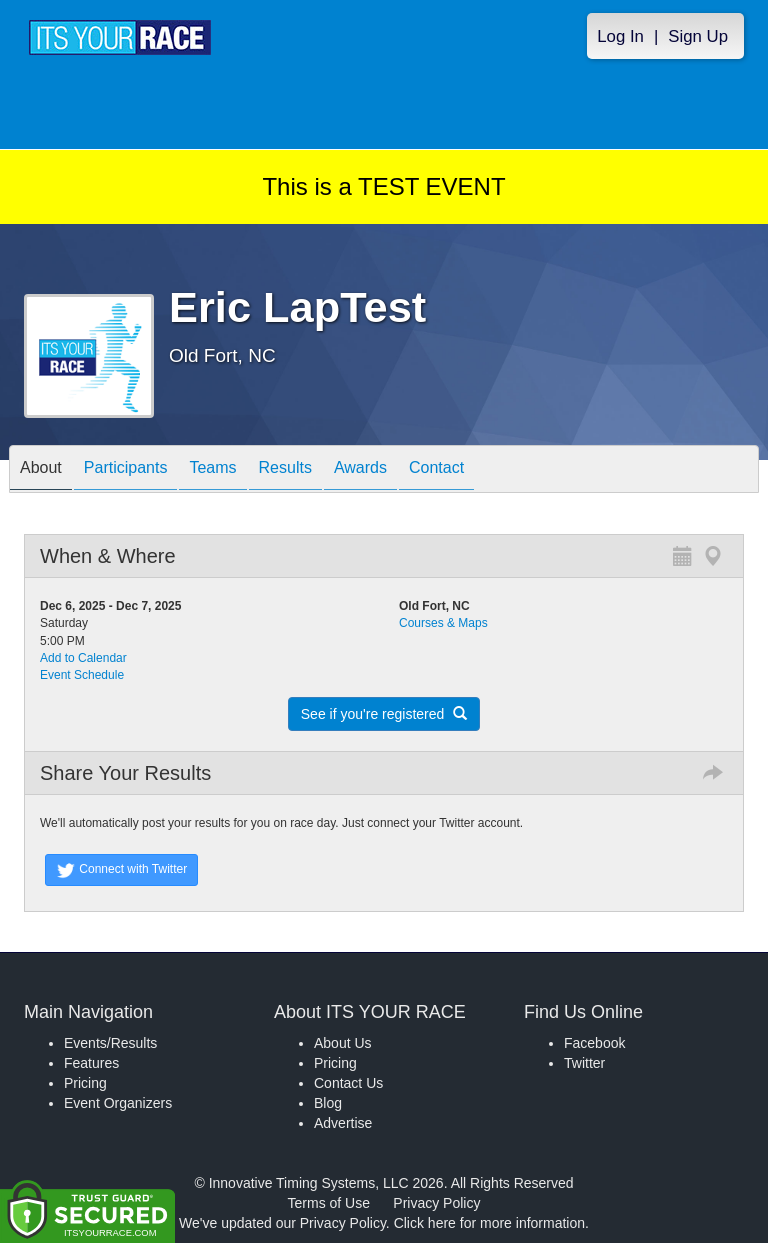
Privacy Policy (436, 1203)
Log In (620, 36)
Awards (360, 470)
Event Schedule (82, 675)
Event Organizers (118, 1103)
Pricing (85, 1083)
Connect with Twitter (121, 870)
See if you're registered (384, 714)
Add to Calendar (83, 658)
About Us (343, 1043)
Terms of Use (329, 1203)
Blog (328, 1103)
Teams (212, 470)
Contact (436, 470)
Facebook (594, 1043)
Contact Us (348, 1083)
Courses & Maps (443, 623)
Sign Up (698, 36)
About (41, 470)
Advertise (343, 1123)
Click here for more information (489, 1223)
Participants (126, 470)
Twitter (584, 1063)
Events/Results (110, 1043)
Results (285, 470)
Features (91, 1063)
